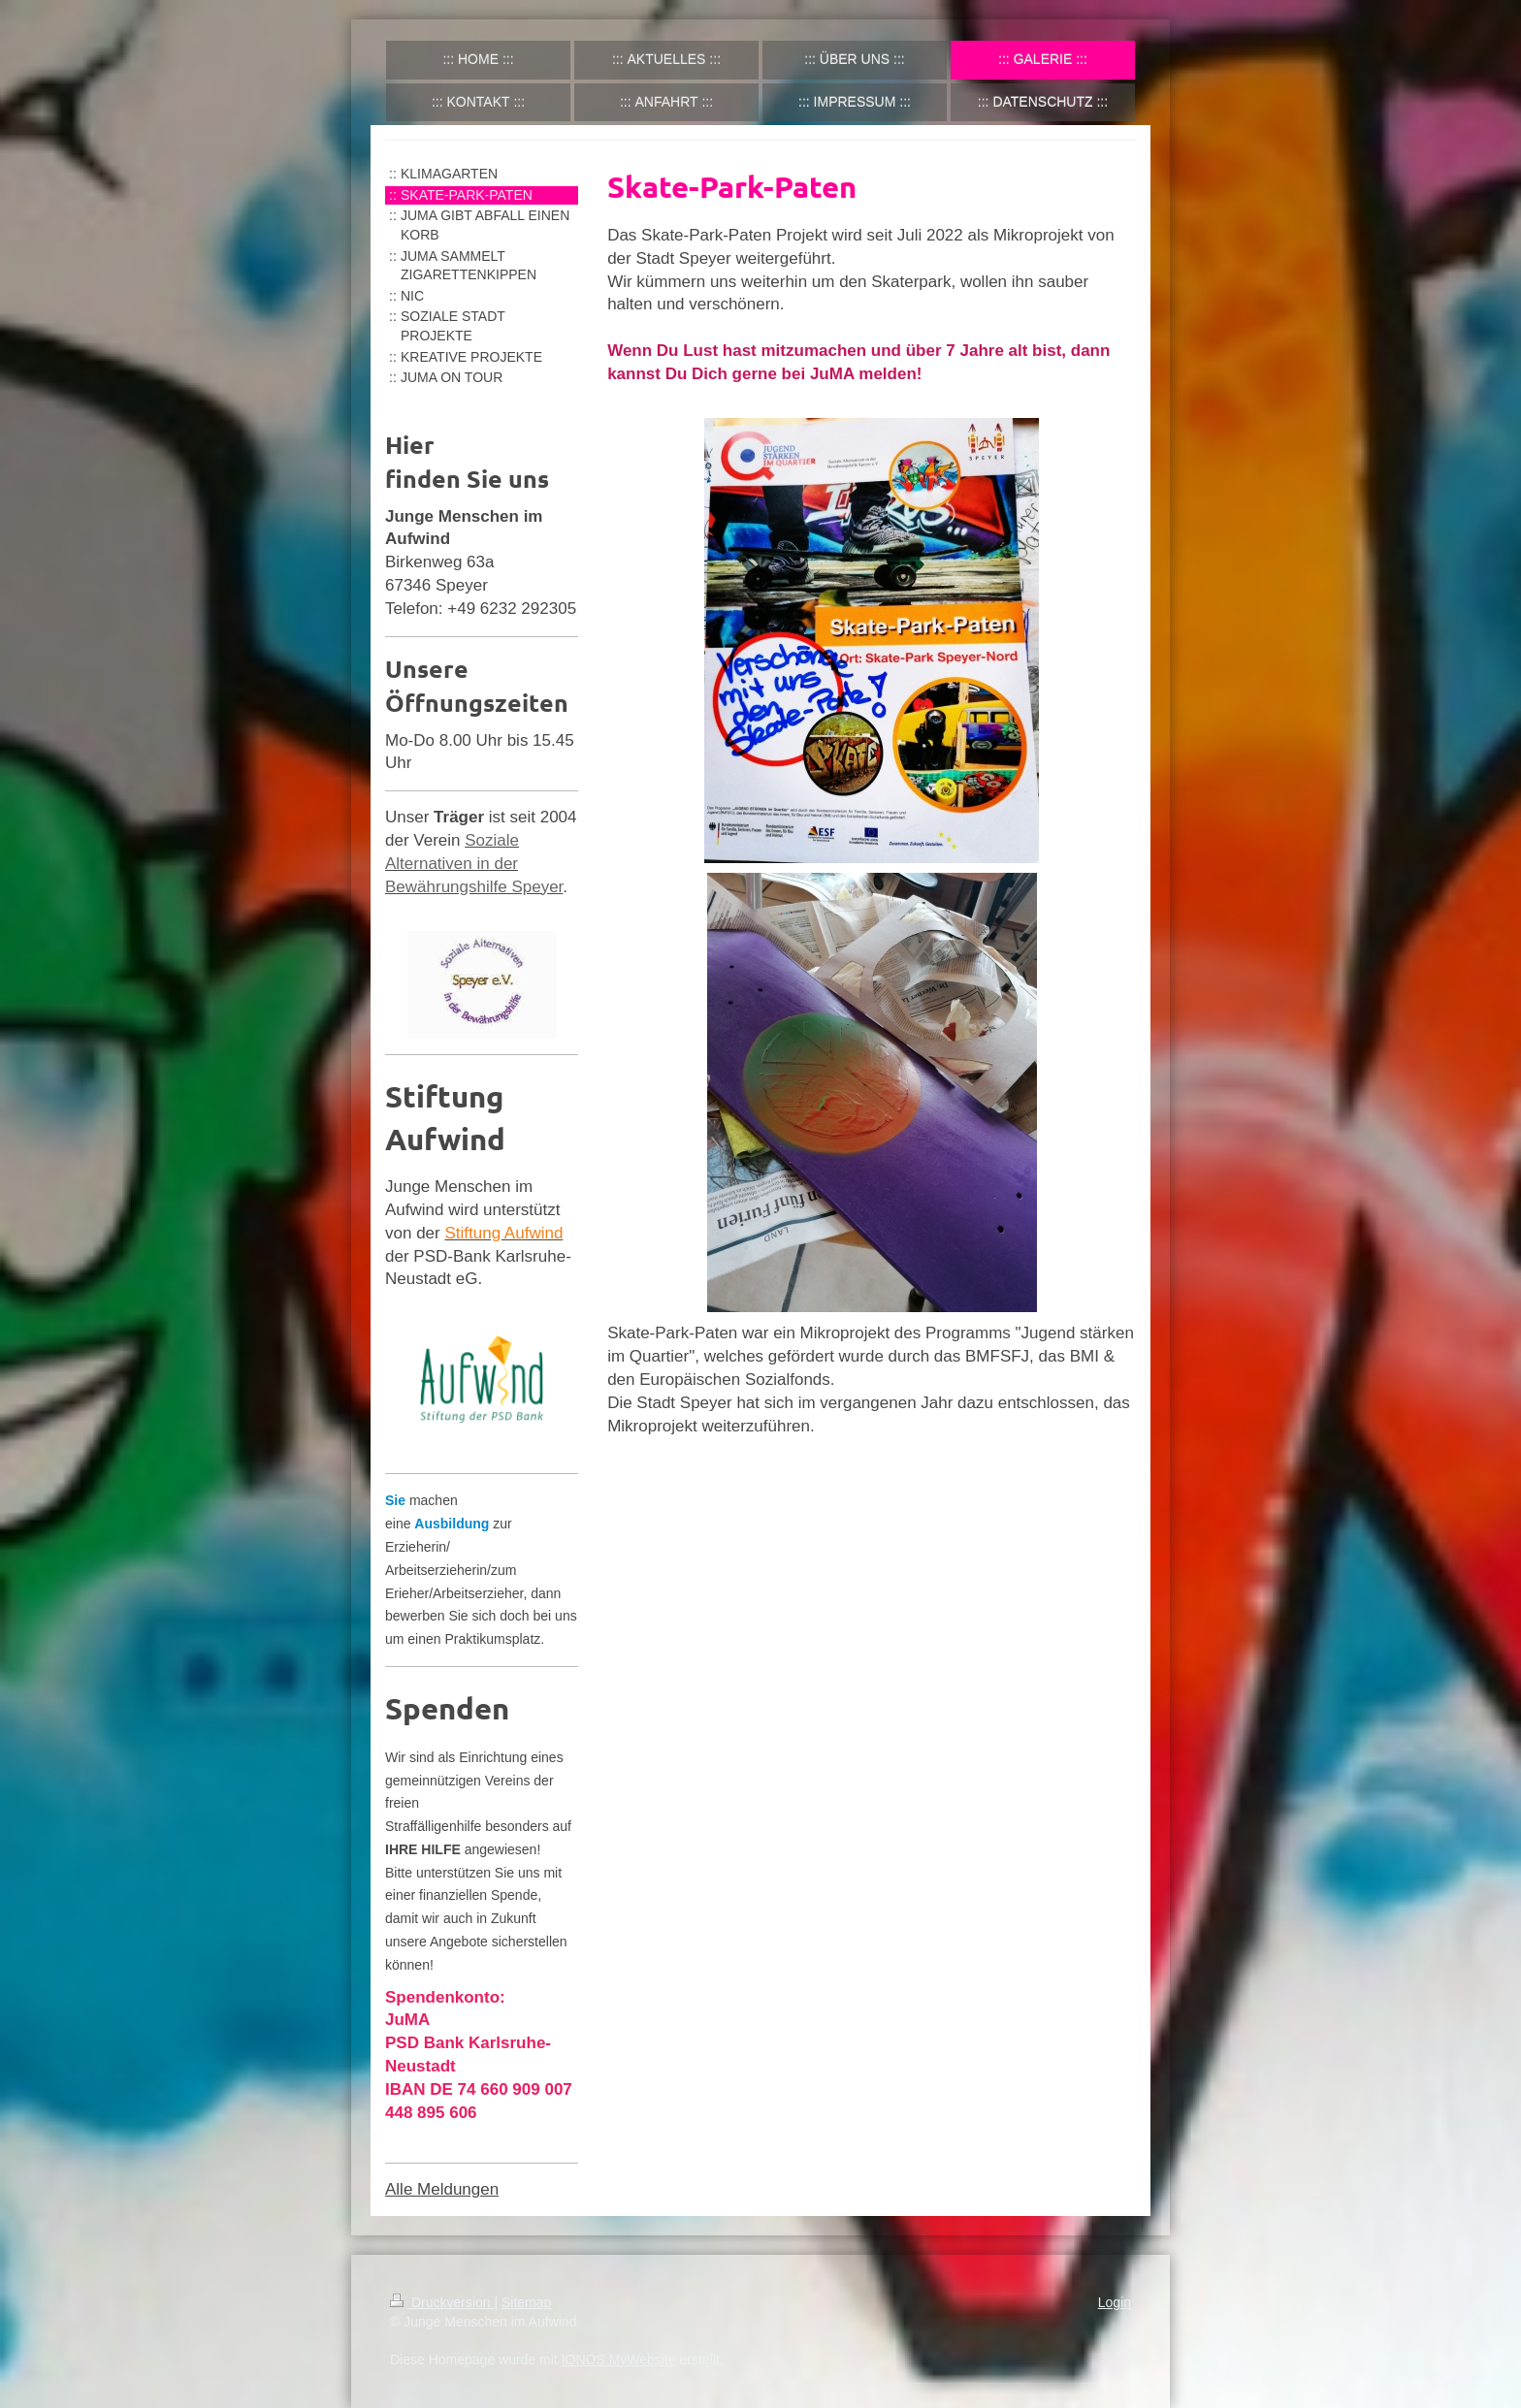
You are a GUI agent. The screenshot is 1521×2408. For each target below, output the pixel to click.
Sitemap (526, 2302)
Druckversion (442, 2302)
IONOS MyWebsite (619, 2359)
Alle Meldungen (442, 2189)
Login (1114, 2302)
